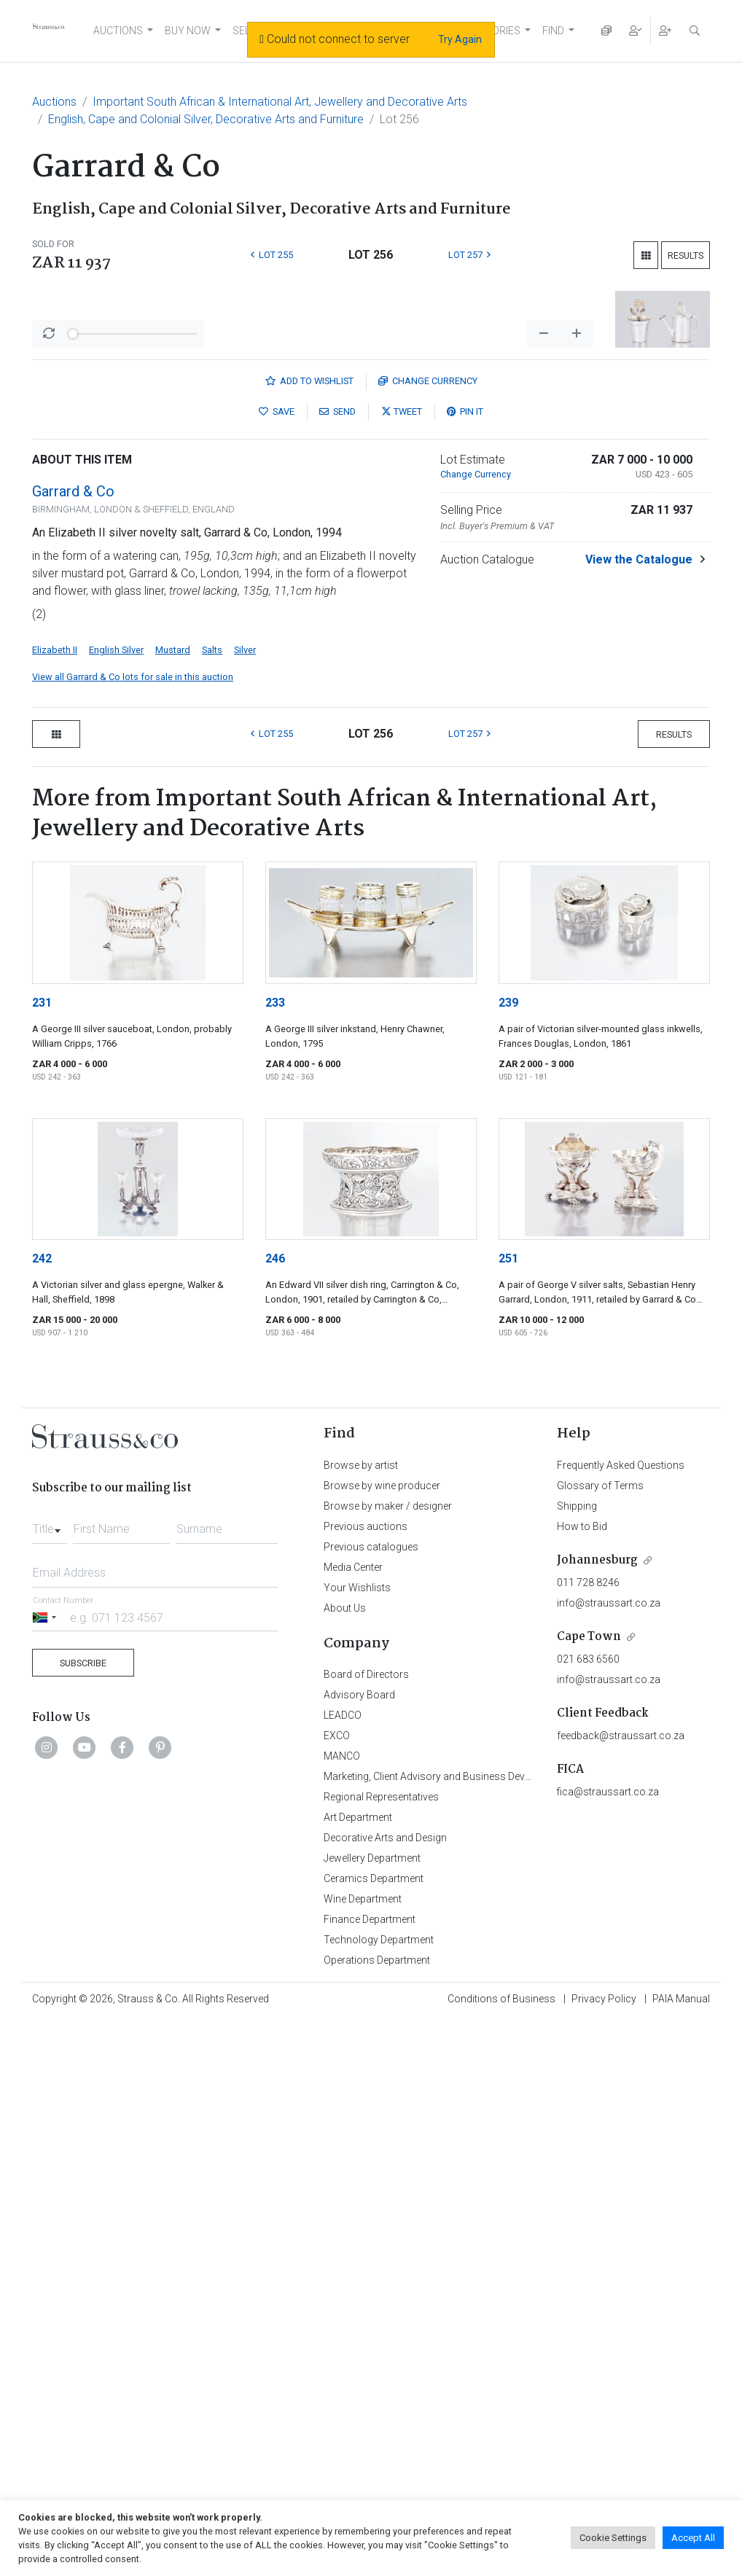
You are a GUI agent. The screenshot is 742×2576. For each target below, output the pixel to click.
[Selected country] (46, 1974)
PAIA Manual (681, 2356)
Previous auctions (365, 1883)
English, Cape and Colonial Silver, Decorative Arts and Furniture (206, 119)
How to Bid (582, 1883)
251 (508, 1616)
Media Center (353, 1924)
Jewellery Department (372, 2215)
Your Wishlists (357, 1945)
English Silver (116, 1007)
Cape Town (589, 1994)
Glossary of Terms (600, 1843)
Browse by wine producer (382, 1843)
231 (42, 1360)
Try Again (460, 39)
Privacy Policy (603, 2356)
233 (275, 1360)
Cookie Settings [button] (613, 2537)
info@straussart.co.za (608, 1960)
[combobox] (49, 1882)
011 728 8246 (588, 1939)
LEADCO (343, 2072)
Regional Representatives (381, 2154)
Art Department (358, 2174)
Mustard (172, 1007)
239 (508, 1360)
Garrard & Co (73, 848)
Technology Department (379, 2297)
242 (42, 1616)
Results (685, 255)
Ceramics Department (373, 2235)
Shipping (577, 1863)
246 (275, 1616)
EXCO (337, 2093)
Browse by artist (361, 1822)
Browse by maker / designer (388, 1863)
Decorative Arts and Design (385, 2195)
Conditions (501, 2356)
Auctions (54, 102)
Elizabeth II (54, 1007)
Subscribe (83, 2020)
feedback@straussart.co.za (620, 2093)
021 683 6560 (588, 2016)
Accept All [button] (693, 2537)
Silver (245, 1007)
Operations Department (377, 2317)
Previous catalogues (371, 1904)
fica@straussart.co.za (608, 2149)
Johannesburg (597, 1917)
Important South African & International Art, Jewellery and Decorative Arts (280, 102)
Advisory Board (359, 2052)
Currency (427, 738)
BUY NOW (188, 30)
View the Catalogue (638, 917)
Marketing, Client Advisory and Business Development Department (473, 2133)
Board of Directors (366, 2031)
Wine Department (363, 2256)
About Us (345, 1965)
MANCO (342, 2113)
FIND (553, 30)
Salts (212, 1007)
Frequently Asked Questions (620, 1822)
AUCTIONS (118, 30)
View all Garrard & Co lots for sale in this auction (132, 1034)
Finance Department (369, 2276)
